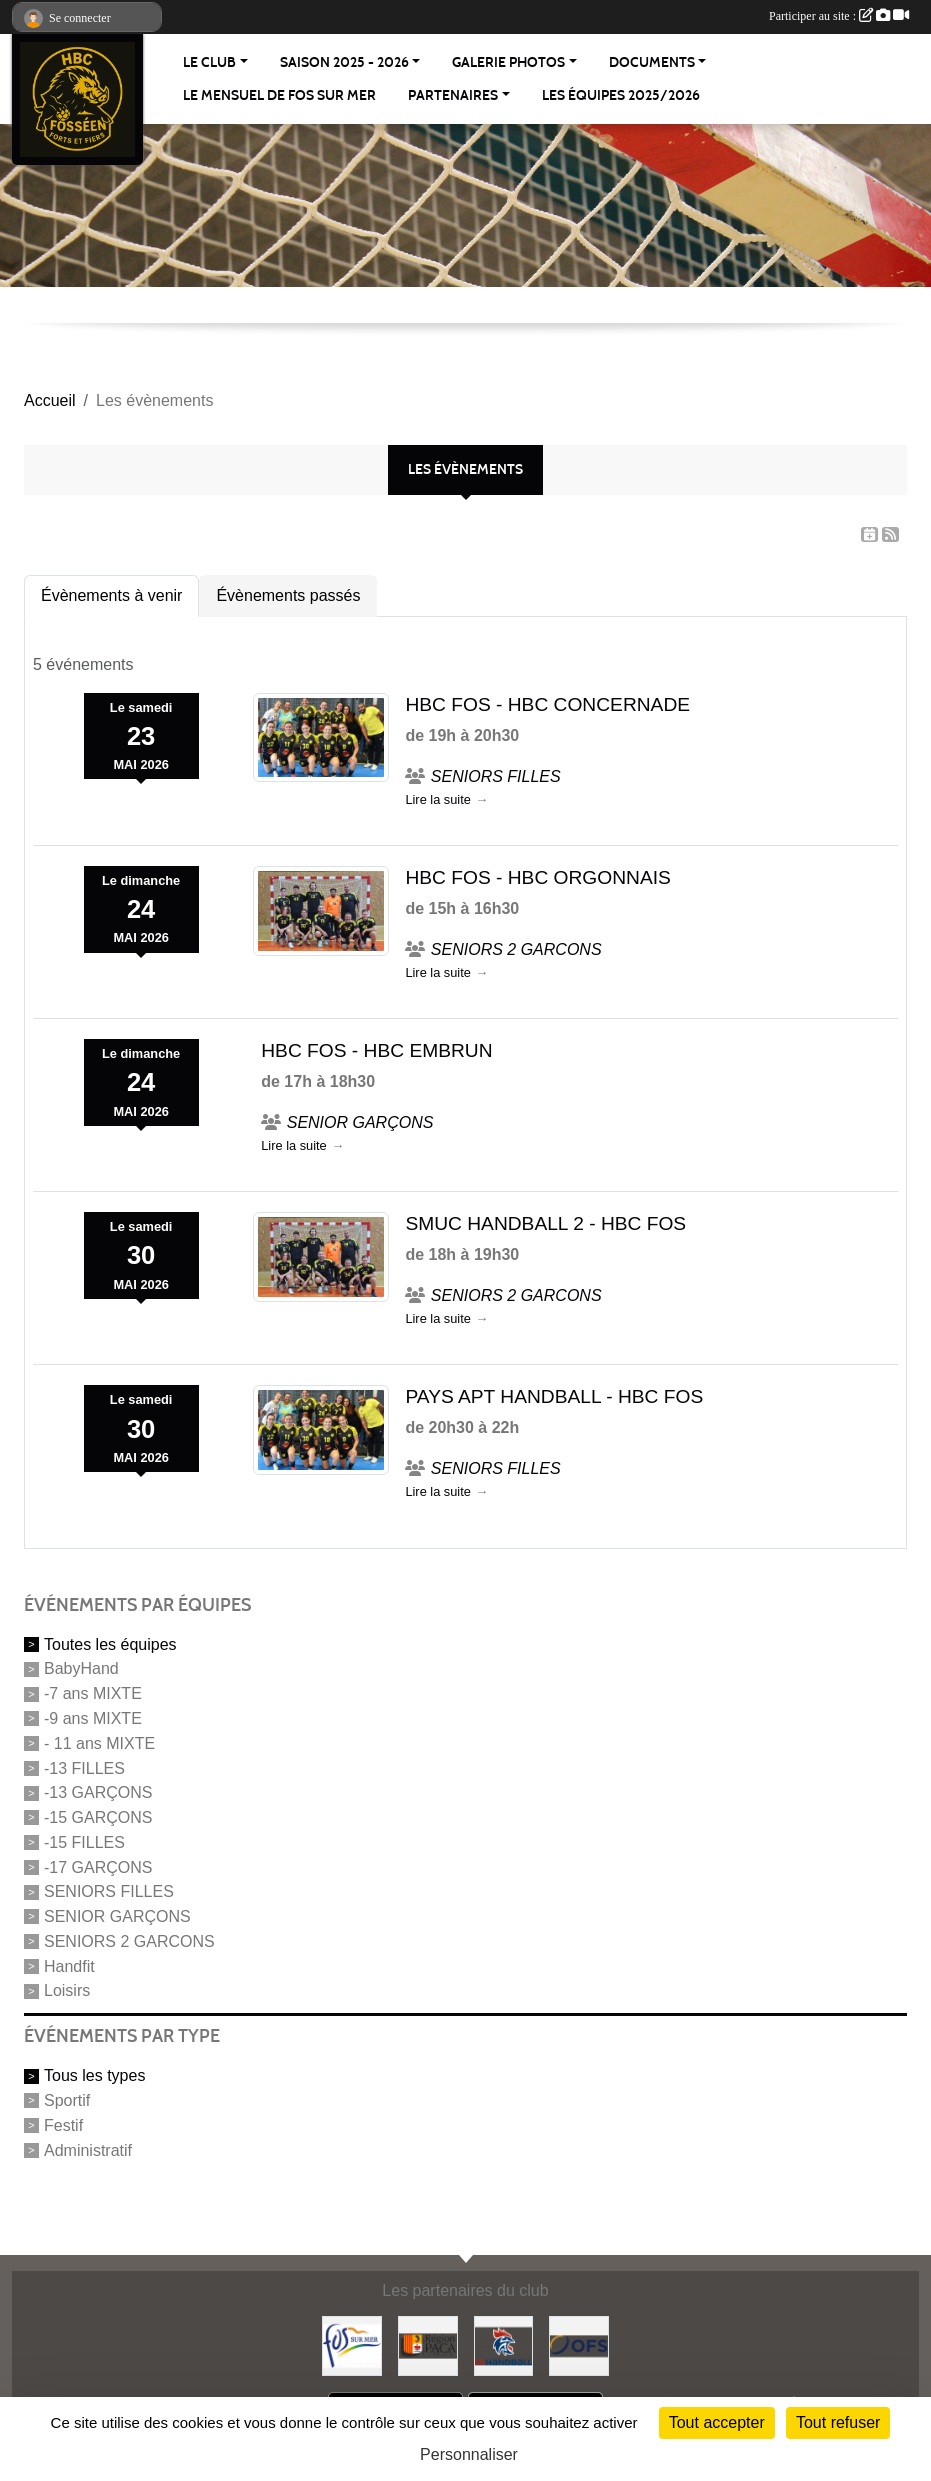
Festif (63, 2125)
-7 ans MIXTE (93, 1693)
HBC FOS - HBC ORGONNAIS (537, 877)
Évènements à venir (111, 595)
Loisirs (67, 1990)
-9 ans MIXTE (93, 1718)
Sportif (67, 2100)
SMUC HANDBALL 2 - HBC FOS (545, 1223)
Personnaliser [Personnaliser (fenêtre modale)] (469, 2454)
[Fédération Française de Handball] (504, 2344)
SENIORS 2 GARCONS (129, 1941)
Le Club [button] (209, 62)
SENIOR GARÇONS (117, 1916)
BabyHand (81, 1668)
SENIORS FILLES (109, 1891)
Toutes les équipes (110, 1643)
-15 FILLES (84, 1842)
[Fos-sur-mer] (352, 2344)
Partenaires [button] (453, 95)
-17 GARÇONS (98, 1866)
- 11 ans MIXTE (99, 1743)
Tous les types (94, 2075)
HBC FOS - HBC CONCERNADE (547, 704)
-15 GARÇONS (98, 1817)
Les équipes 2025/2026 (621, 95)
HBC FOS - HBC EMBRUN (376, 1050)
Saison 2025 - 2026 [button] (344, 62)
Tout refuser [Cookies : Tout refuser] (838, 2422)
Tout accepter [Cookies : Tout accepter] (717, 2422)
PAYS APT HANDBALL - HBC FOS (554, 1396)
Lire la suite (437, 799)
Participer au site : (839, 16)
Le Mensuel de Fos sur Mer (279, 95)
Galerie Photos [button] (508, 62)
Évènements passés (288, 595)
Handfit (69, 1965)
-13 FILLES (84, 1767)
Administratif (88, 2149)
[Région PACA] (428, 2344)
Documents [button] (652, 62)
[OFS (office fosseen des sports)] (579, 2344)
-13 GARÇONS (98, 1792)
